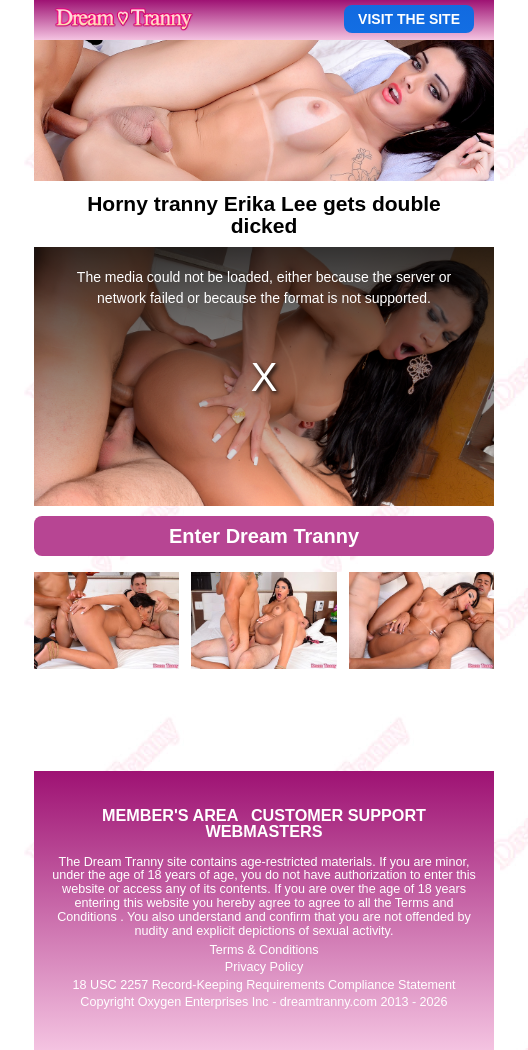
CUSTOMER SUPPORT (338, 815)
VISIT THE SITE (409, 19)
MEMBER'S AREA (170, 815)
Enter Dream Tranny (264, 536)
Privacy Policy (264, 967)
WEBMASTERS (264, 831)
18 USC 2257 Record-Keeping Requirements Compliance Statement (264, 985)
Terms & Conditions (263, 950)
